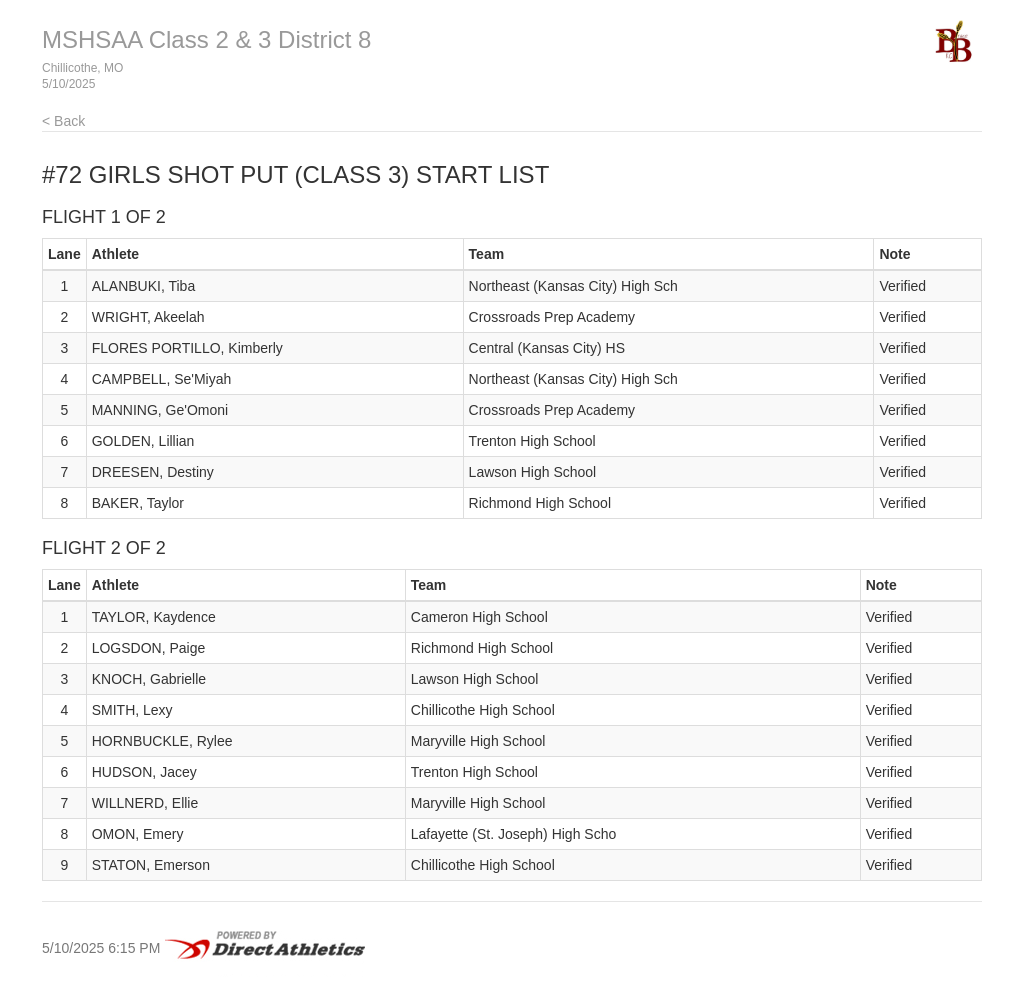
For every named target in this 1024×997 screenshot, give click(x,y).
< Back (63, 121)
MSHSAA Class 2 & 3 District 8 (206, 39)
